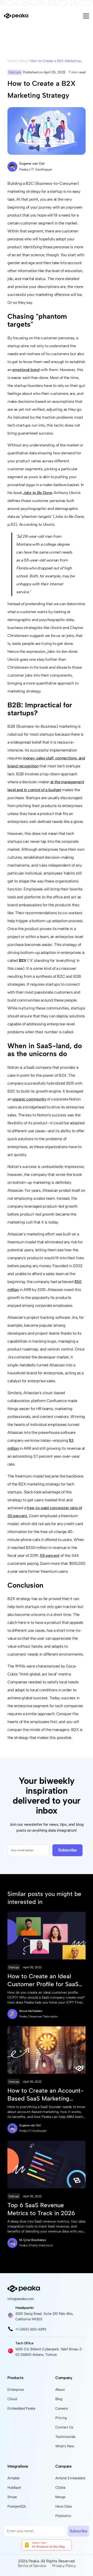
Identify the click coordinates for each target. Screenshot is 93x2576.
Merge (60, 2497)
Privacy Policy (64, 2565)
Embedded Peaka (21, 2408)
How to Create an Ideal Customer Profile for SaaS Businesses (43, 1980)
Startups (13, 1967)
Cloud (12, 2399)
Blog (23, 61)
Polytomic (63, 2516)
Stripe (12, 2497)
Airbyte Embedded (70, 2478)
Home (12, 61)
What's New (64, 2446)
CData (60, 2487)
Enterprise (15, 2390)
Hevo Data (63, 2506)
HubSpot (14, 2487)
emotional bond (26, 369)
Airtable (13, 2478)
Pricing (61, 2418)
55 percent (50, 1555)
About (60, 2390)
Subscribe (67, 1850)
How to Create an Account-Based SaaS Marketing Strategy (45, 2095)
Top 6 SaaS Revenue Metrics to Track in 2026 (41, 2209)
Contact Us (64, 2427)
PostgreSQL (16, 2506)
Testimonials (65, 2437)
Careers (61, 2408)
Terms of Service (31, 2565)
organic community (29, 1099)
